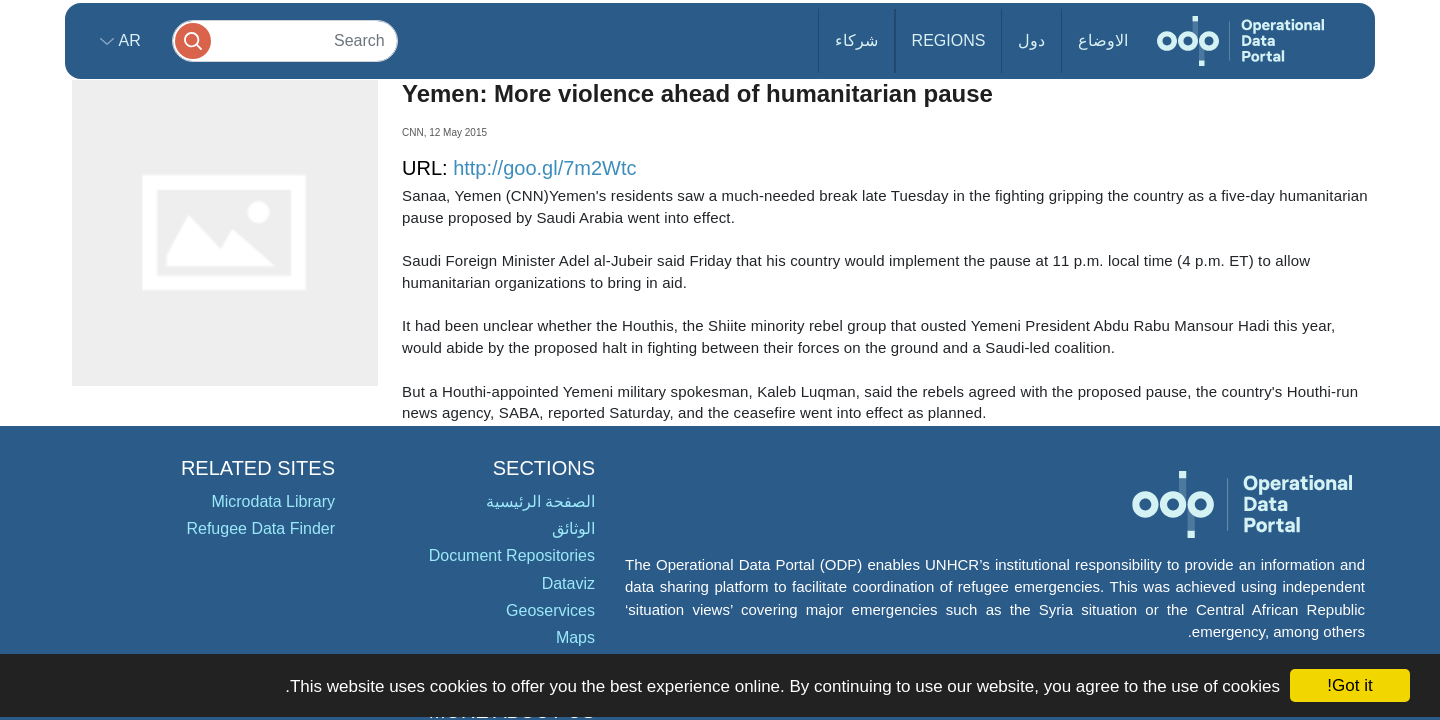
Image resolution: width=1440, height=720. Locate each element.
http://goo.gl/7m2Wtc (544, 168)
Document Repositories (512, 555)
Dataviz (568, 583)
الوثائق (573, 528)
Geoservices (550, 610)
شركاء (856, 40)
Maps (575, 637)
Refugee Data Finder (260, 528)
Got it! (1349, 685)
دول (1031, 40)
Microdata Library (273, 501)
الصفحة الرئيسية (540, 501)
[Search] (285, 40)
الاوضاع (1103, 40)
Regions (949, 40)
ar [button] (127, 40)
